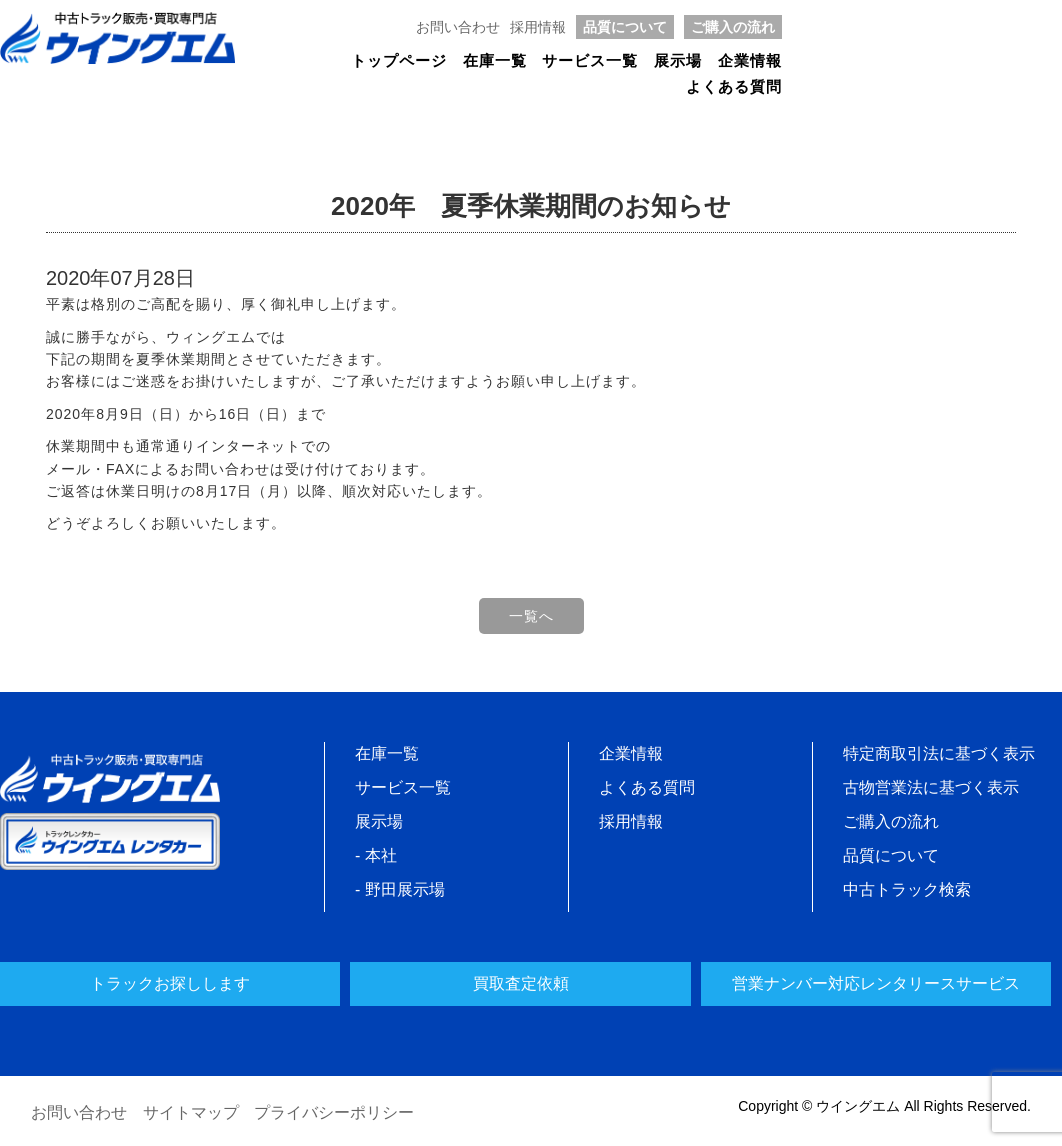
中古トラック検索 (907, 889)
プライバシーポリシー (334, 1112)
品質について (625, 27)
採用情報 (538, 27)
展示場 (678, 61)
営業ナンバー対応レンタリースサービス (876, 983)
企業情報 (750, 61)
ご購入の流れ (733, 27)
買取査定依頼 (521, 983)
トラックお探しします (170, 983)
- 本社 (376, 855)
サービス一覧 (590, 61)
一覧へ (531, 616)
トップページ (399, 61)
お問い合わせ (458, 27)
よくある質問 (734, 87)
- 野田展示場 (400, 889)
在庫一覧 (495, 61)
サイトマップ (191, 1112)
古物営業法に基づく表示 (931, 787)
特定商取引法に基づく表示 (939, 753)
